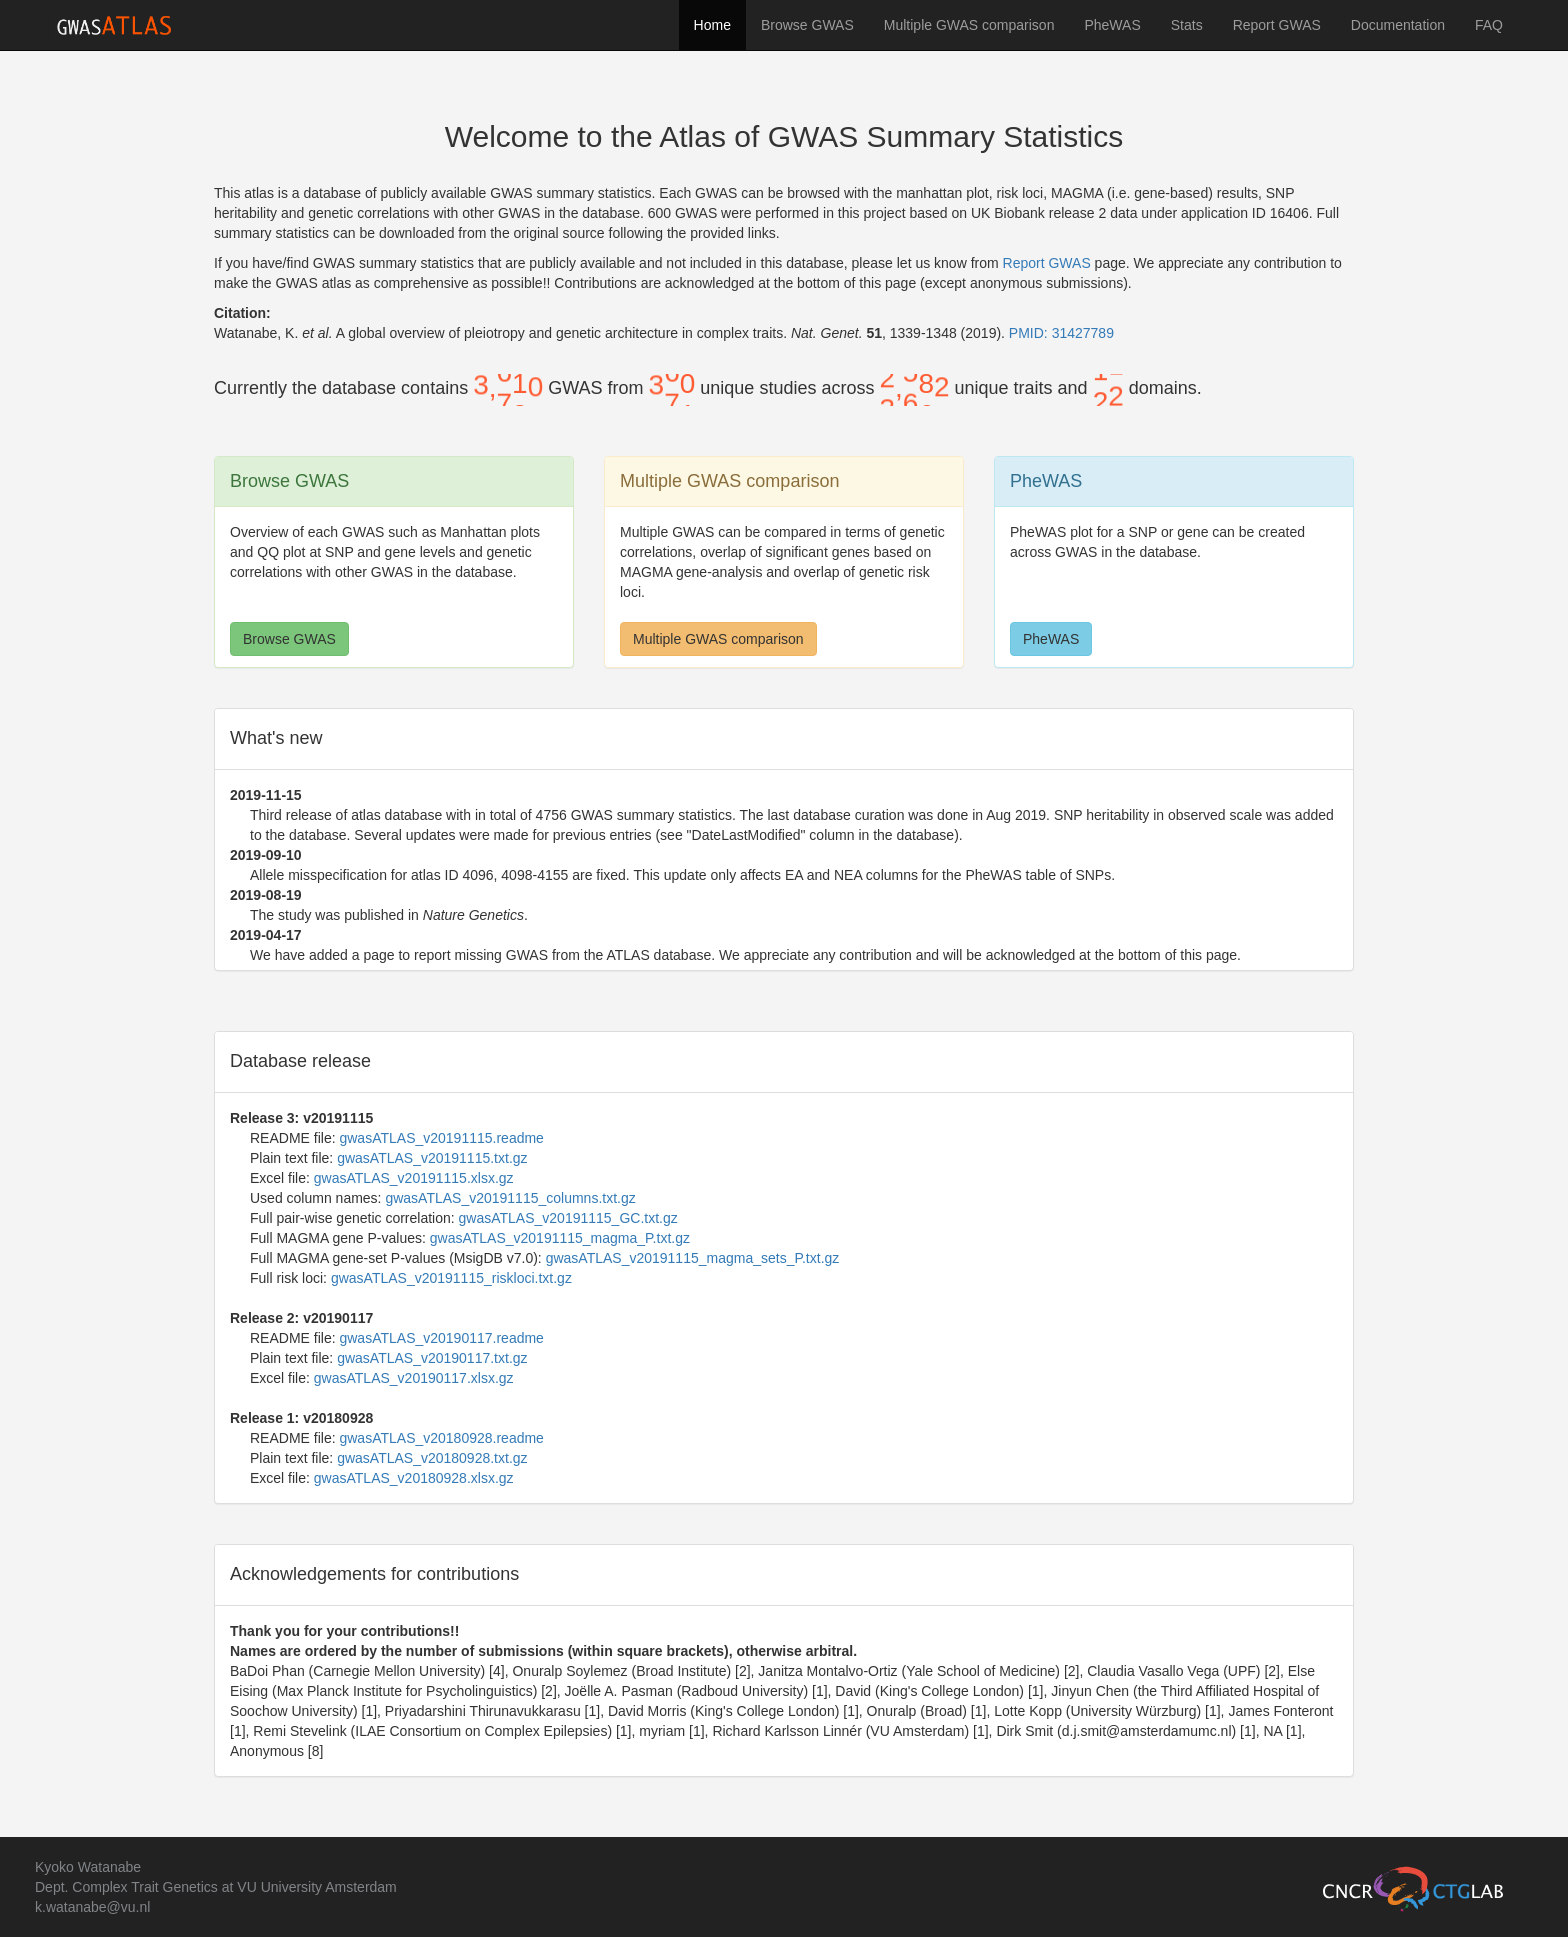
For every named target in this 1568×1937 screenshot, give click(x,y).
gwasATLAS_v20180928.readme (441, 1438)
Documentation (1398, 25)
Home (712, 25)
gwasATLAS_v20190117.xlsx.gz (414, 1378)
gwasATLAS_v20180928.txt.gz (432, 1458)
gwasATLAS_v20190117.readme (441, 1338)
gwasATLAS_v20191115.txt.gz (432, 1158)
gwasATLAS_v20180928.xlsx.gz (414, 1478)
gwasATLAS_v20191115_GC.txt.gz (568, 1218)
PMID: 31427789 (1061, 333)
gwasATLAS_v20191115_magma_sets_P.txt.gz (693, 1258)
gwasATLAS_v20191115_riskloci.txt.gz (451, 1278)
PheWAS (1112, 25)
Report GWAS (1277, 25)
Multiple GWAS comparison (969, 25)
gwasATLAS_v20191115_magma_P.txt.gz (560, 1238)
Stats (1187, 25)
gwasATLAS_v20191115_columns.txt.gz (510, 1198)
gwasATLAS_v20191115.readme (441, 1138)
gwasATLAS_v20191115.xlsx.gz (414, 1178)
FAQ (1489, 25)
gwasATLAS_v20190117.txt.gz (432, 1358)
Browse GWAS (807, 25)
